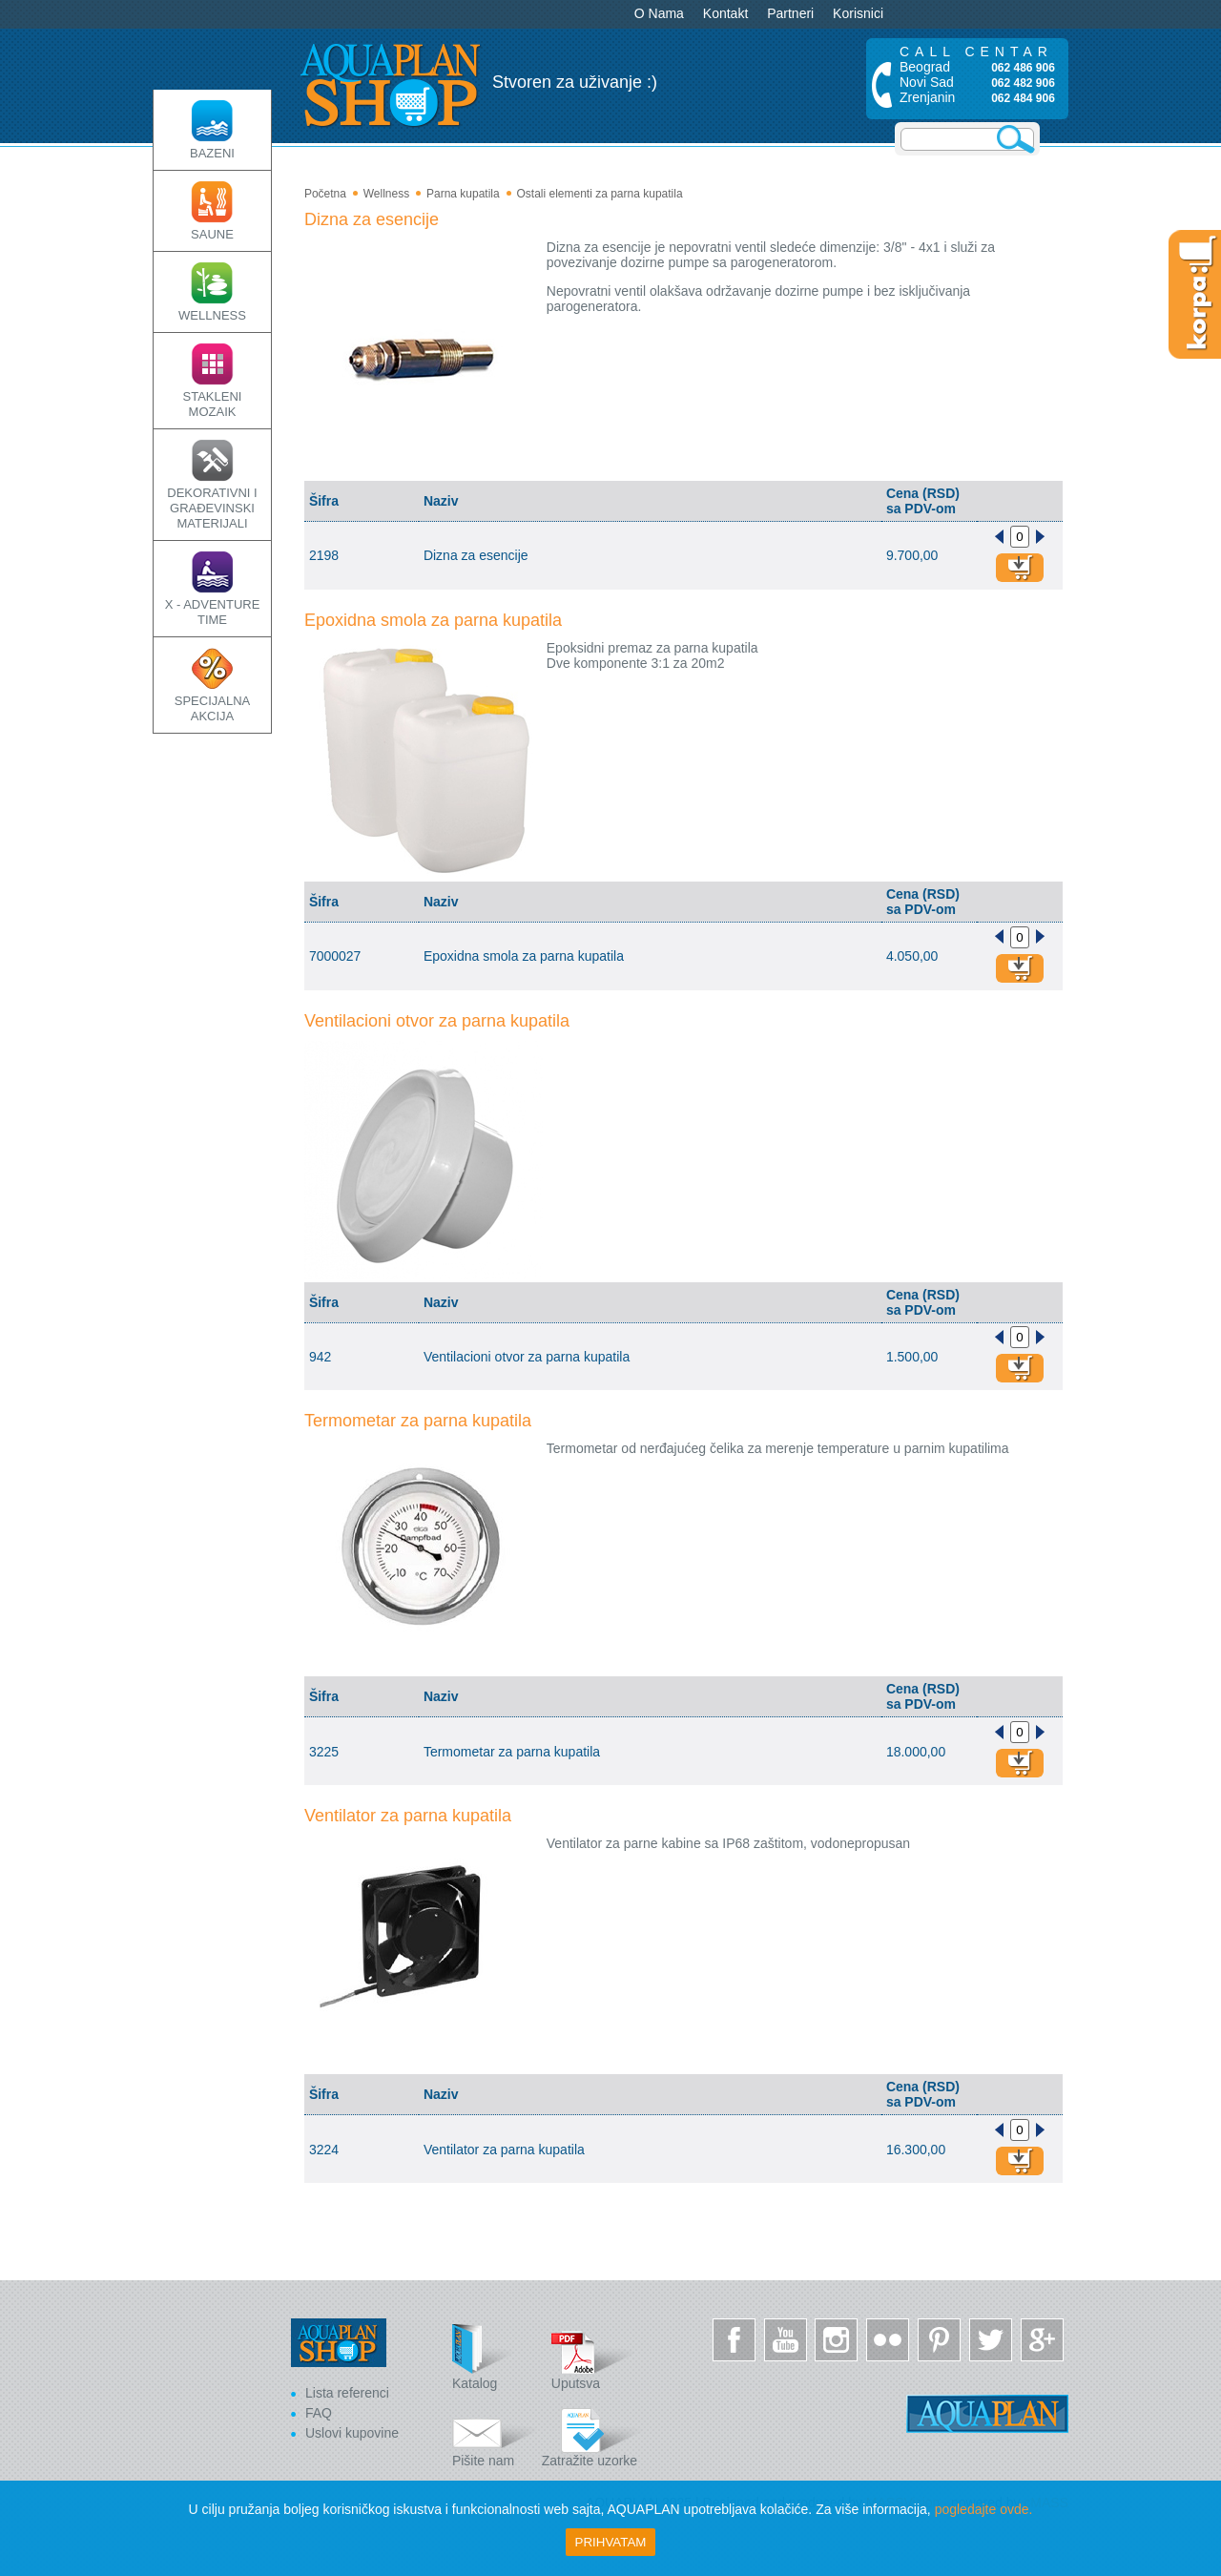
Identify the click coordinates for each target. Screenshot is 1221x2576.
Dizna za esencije (371, 219)
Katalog (495, 2357)
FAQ (318, 2412)
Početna (325, 193)
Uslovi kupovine (352, 2433)
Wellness (386, 193)
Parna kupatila (463, 193)
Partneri (790, 13)
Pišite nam (495, 2434)
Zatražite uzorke (592, 2434)
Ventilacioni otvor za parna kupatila (436, 1020)
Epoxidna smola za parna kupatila (433, 620)
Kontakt (725, 13)
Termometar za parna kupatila (417, 1420)
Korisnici (858, 13)
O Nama (659, 13)
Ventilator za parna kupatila (407, 1815)
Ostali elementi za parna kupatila (599, 193)
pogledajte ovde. (984, 2509)
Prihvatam (611, 2542)
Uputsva (594, 2357)
